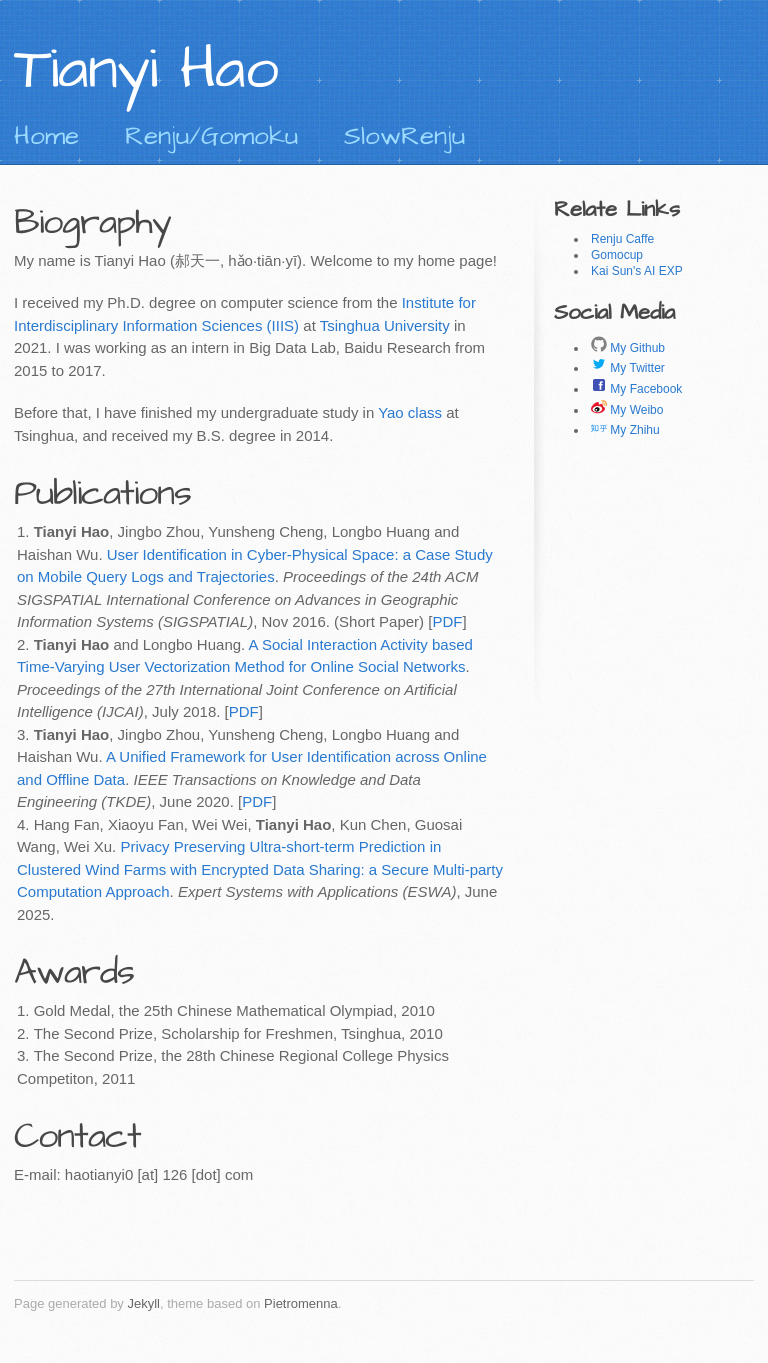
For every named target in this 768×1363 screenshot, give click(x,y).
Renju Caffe (622, 239)
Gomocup (617, 255)
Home (46, 136)
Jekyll (143, 1303)
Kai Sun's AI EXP (637, 271)
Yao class (410, 412)
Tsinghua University (385, 325)
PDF (447, 621)
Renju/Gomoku (211, 136)
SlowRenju (404, 136)
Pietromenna (301, 1303)
